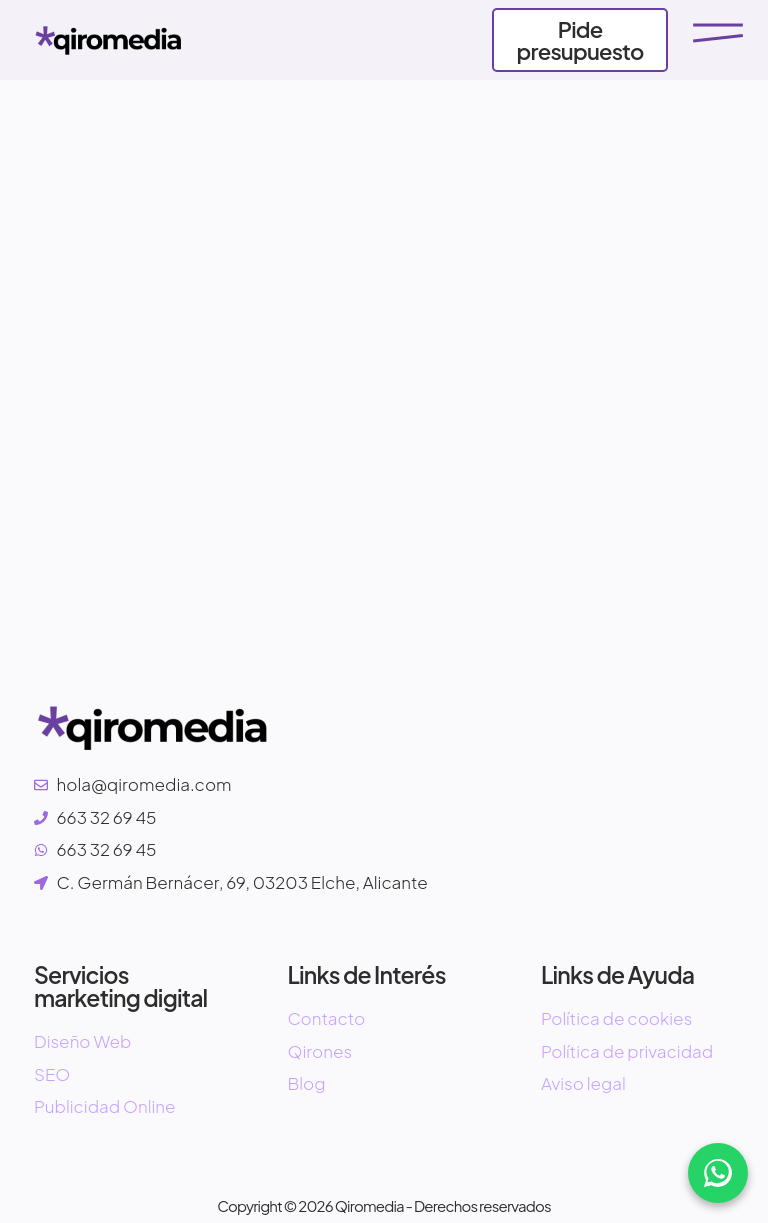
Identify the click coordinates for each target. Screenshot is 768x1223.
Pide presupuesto (580, 40)
